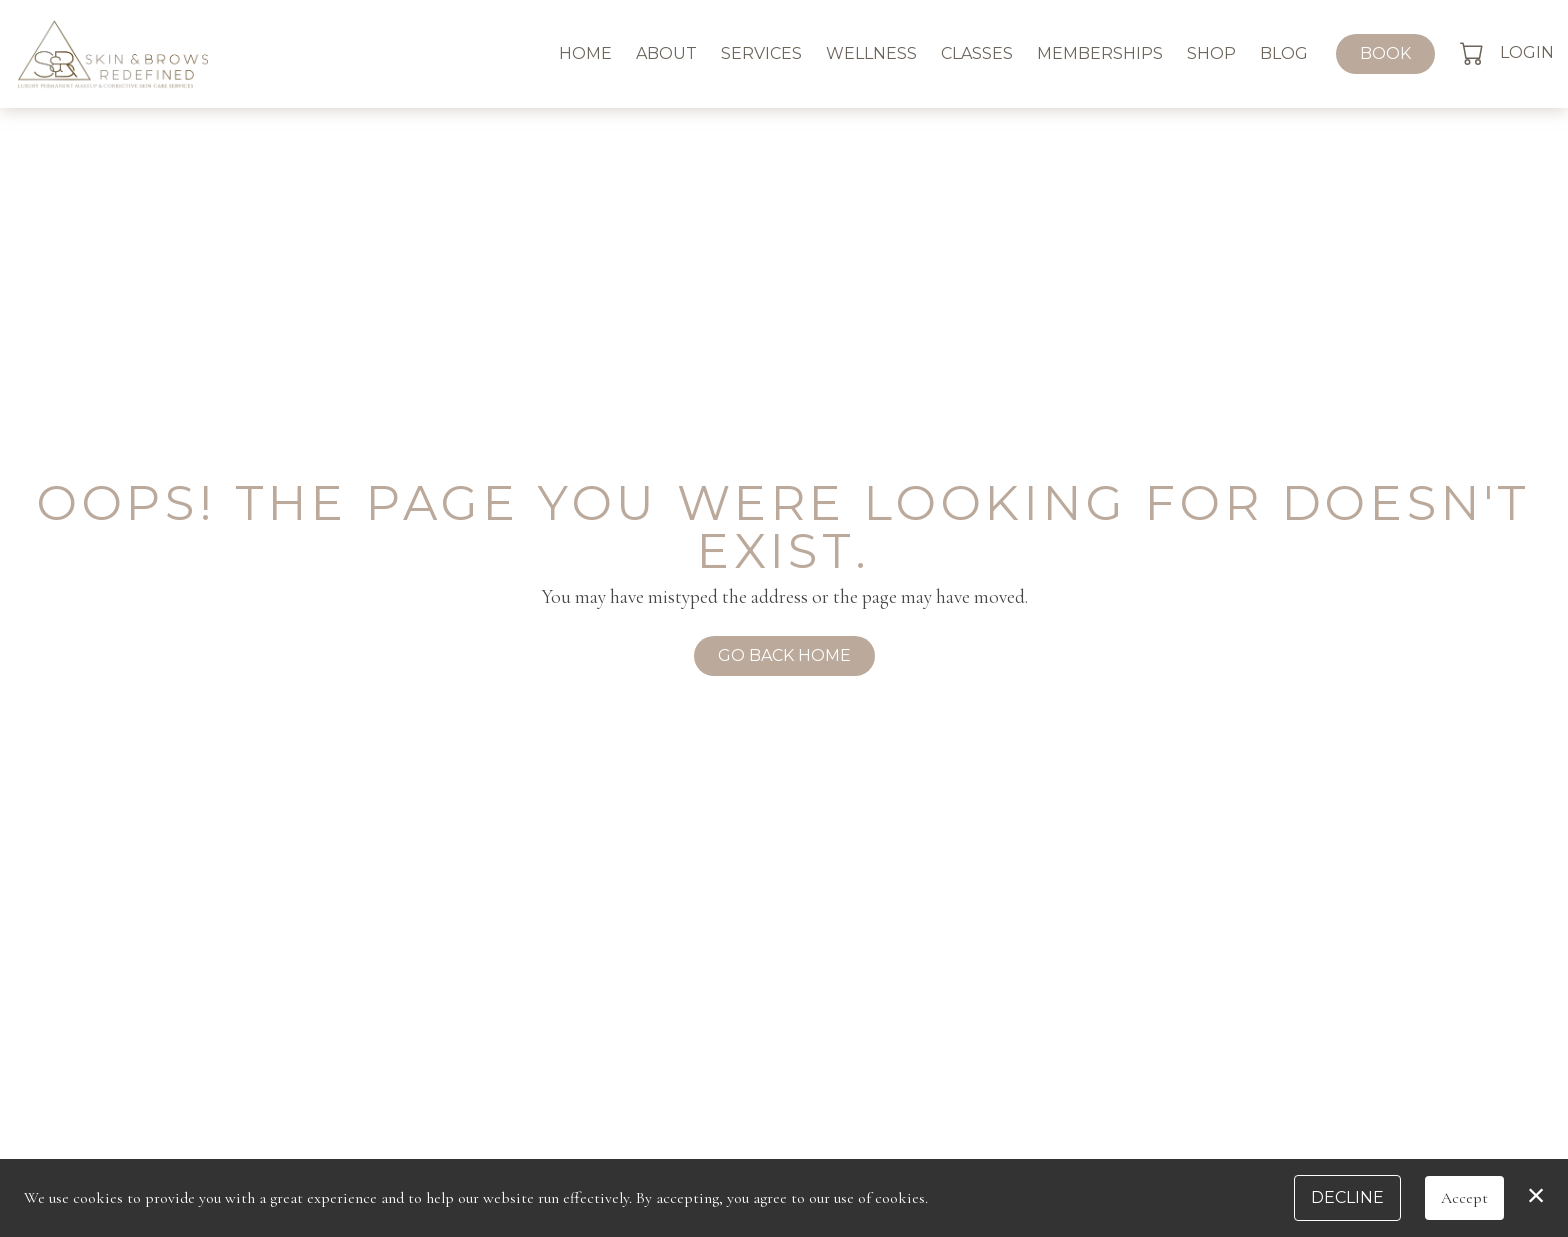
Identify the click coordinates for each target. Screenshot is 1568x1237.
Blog (1284, 53)
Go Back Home (784, 655)
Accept (1464, 1198)
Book (1385, 53)
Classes (977, 53)
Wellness (871, 53)
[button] (1473, 53)
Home (585, 53)
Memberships (1100, 53)
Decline (1347, 1197)
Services (761, 53)
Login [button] (1527, 52)
